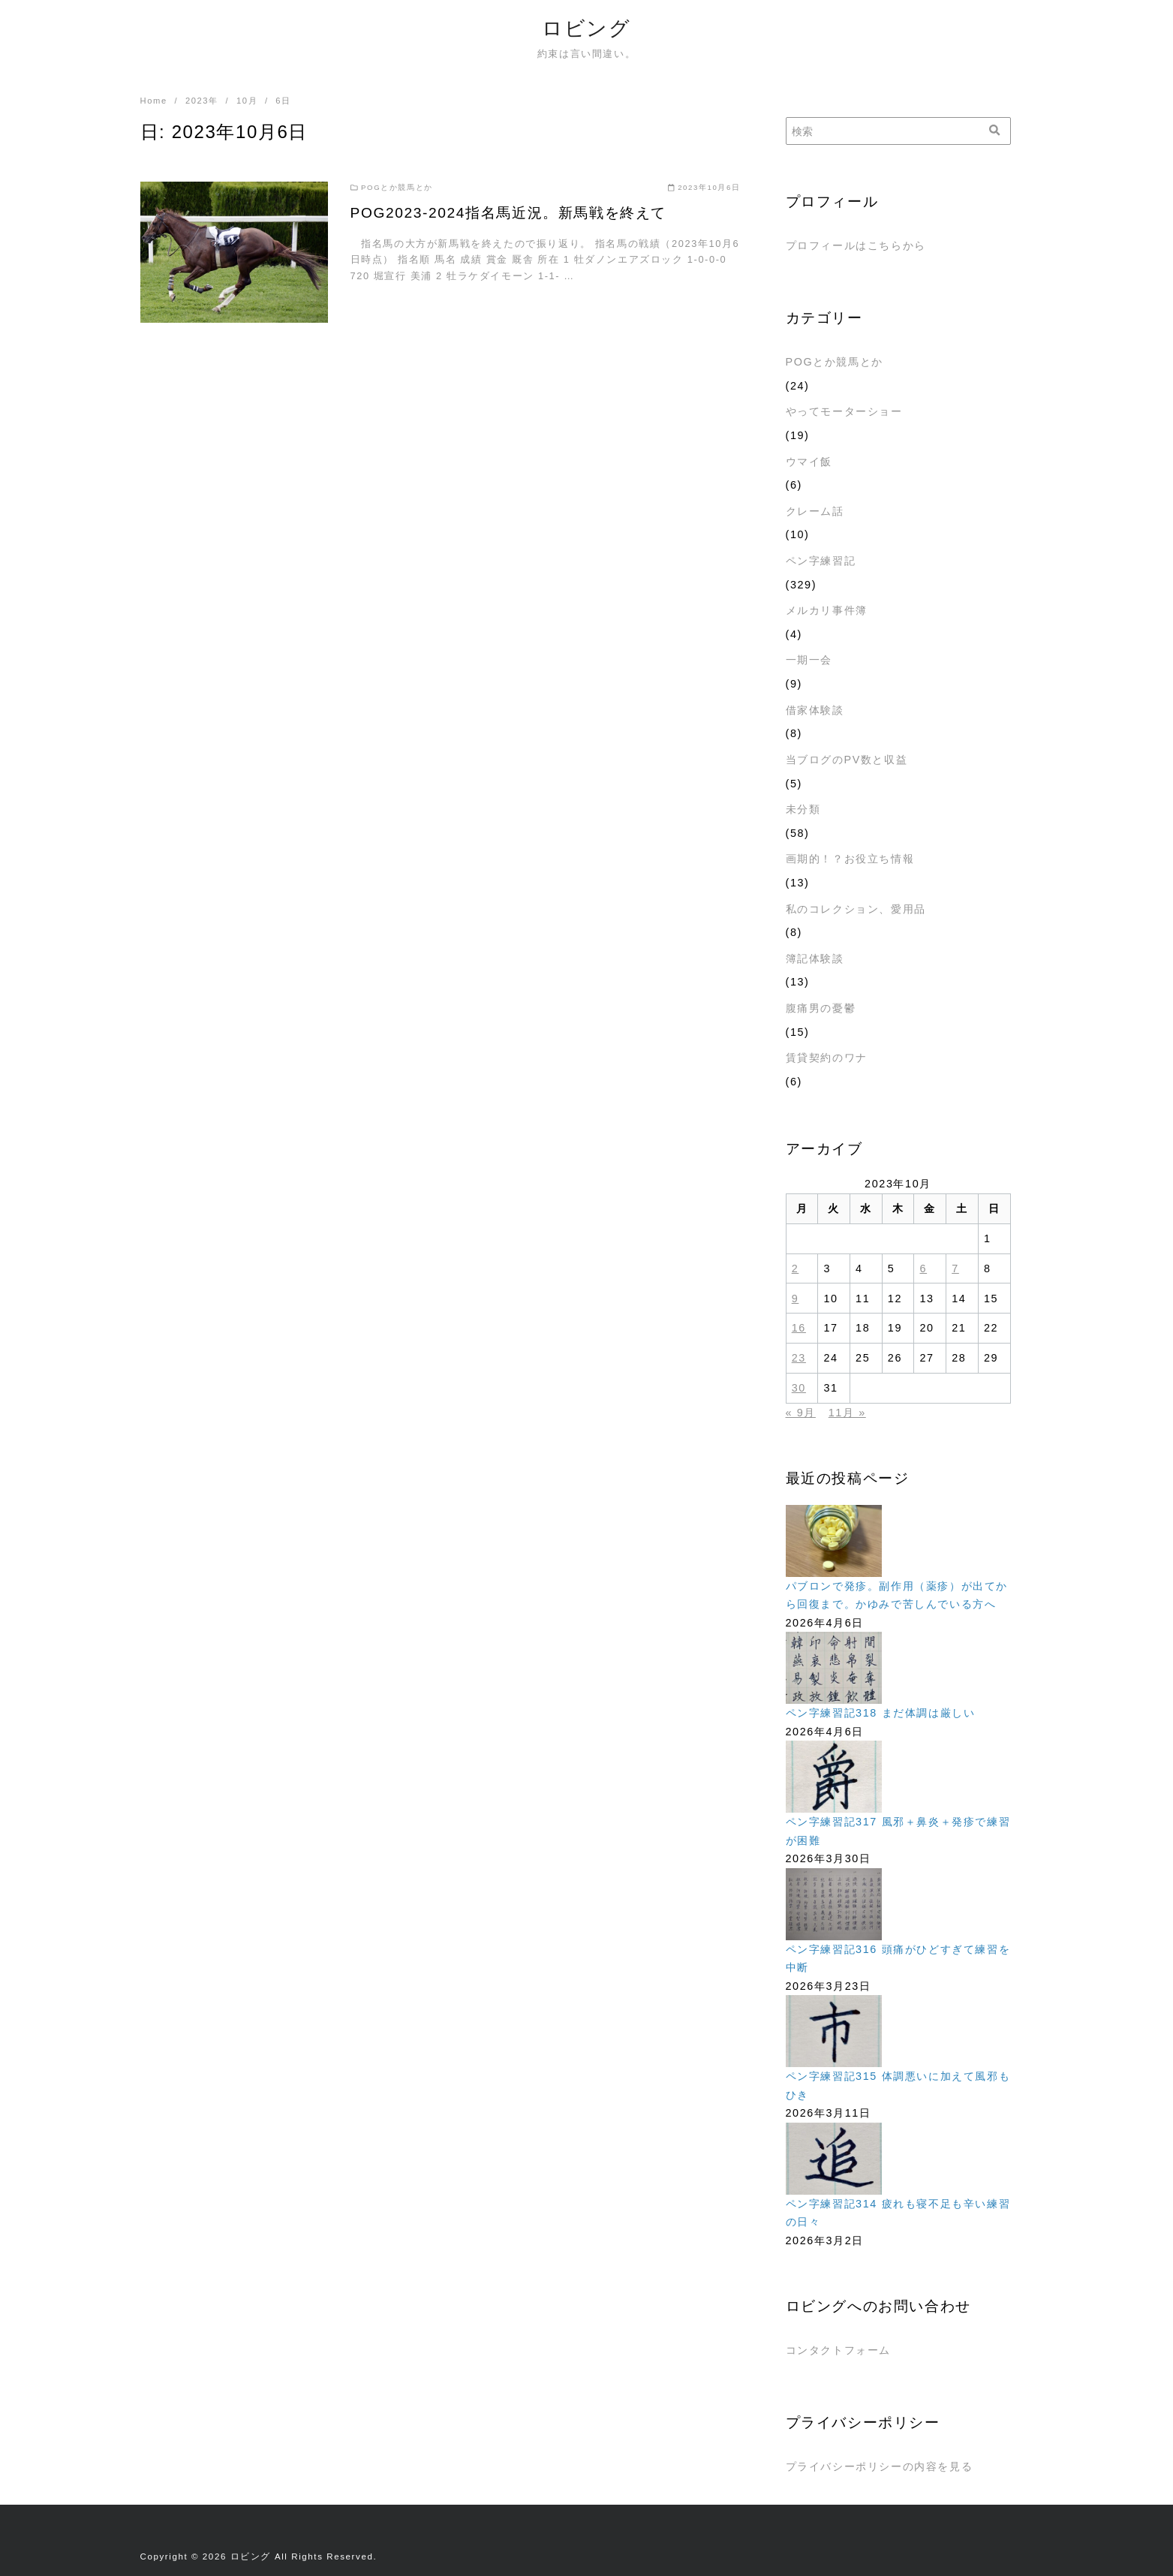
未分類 (803, 809)
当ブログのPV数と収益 (847, 760)
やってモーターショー (844, 411)
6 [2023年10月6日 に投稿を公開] (924, 1268)
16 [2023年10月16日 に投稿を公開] (799, 1328)
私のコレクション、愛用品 (856, 909)
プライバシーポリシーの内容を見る (879, 2466)
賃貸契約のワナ (827, 1058)
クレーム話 (815, 511)
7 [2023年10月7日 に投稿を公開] (955, 1268)
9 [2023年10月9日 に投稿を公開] (795, 1299)
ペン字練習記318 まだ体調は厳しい (881, 1713)
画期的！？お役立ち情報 (850, 859)
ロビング (586, 28)
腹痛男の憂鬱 (821, 1008)
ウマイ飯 (809, 462)
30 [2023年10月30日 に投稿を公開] (799, 1388)
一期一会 (809, 660)
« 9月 (801, 1413)
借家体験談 (815, 710)
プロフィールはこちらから (856, 245)
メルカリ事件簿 (827, 610)
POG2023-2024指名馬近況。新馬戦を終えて (508, 213)
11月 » (847, 1413)
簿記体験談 (815, 958)
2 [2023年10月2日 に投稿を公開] (795, 1268)
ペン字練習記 (821, 561)
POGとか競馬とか (834, 362)
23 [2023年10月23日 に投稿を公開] (799, 1358)
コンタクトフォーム (838, 2350)
